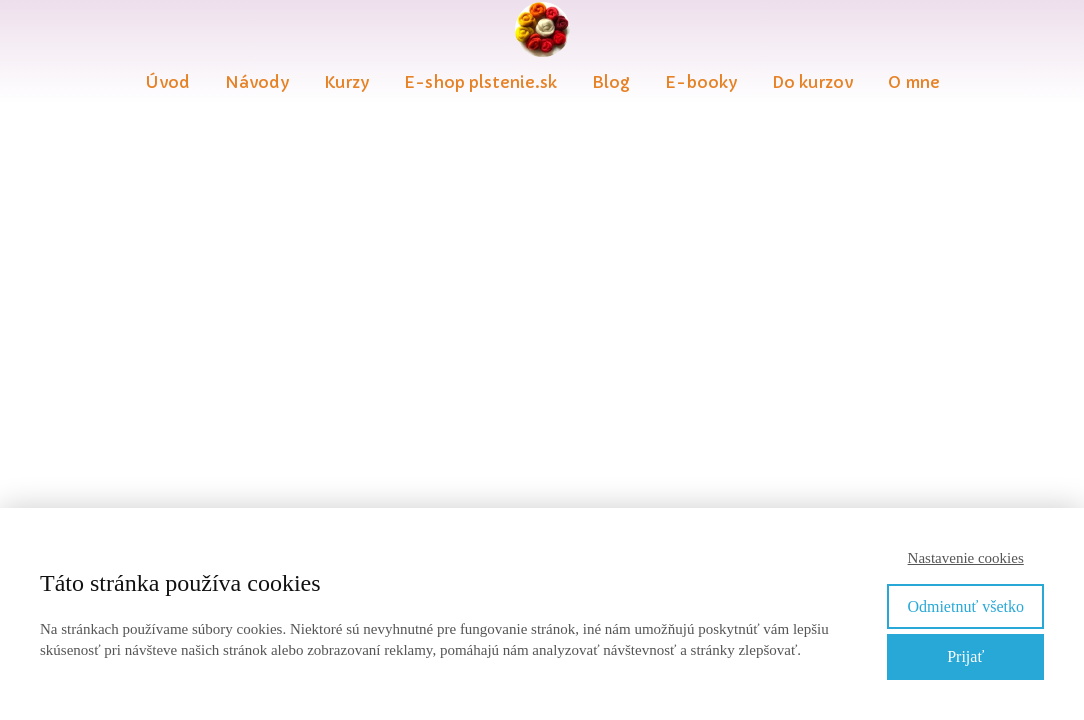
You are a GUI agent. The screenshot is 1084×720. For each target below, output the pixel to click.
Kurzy (346, 82)
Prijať (965, 656)
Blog (611, 82)
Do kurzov (812, 82)
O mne (914, 82)
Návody (257, 82)
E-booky (701, 82)
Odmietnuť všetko (965, 606)
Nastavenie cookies (966, 558)
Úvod (167, 82)
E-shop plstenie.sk (480, 82)
